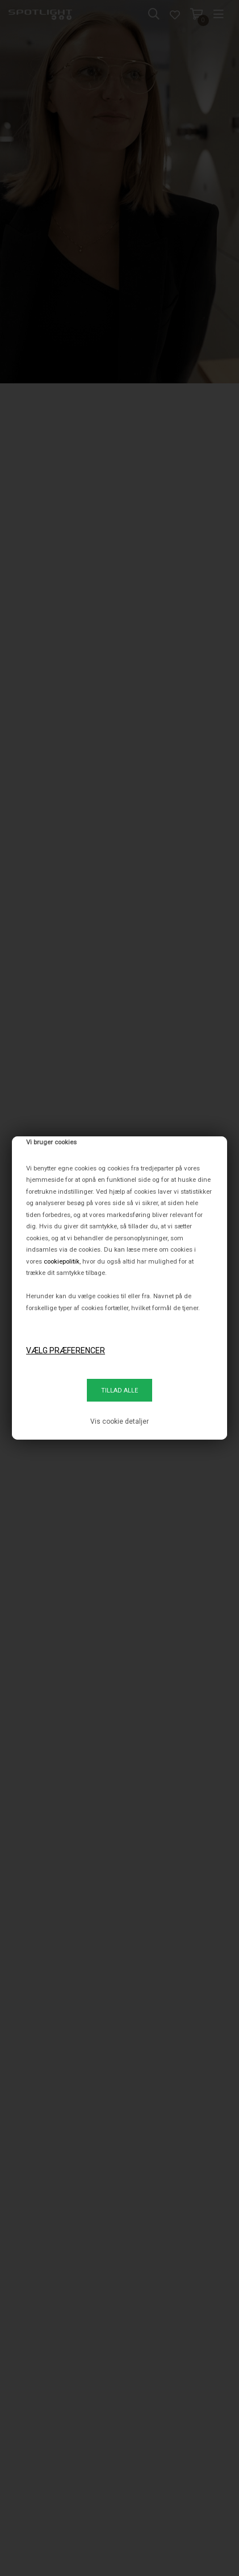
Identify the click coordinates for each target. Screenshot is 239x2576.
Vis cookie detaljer (119, 1421)
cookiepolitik (61, 1261)
